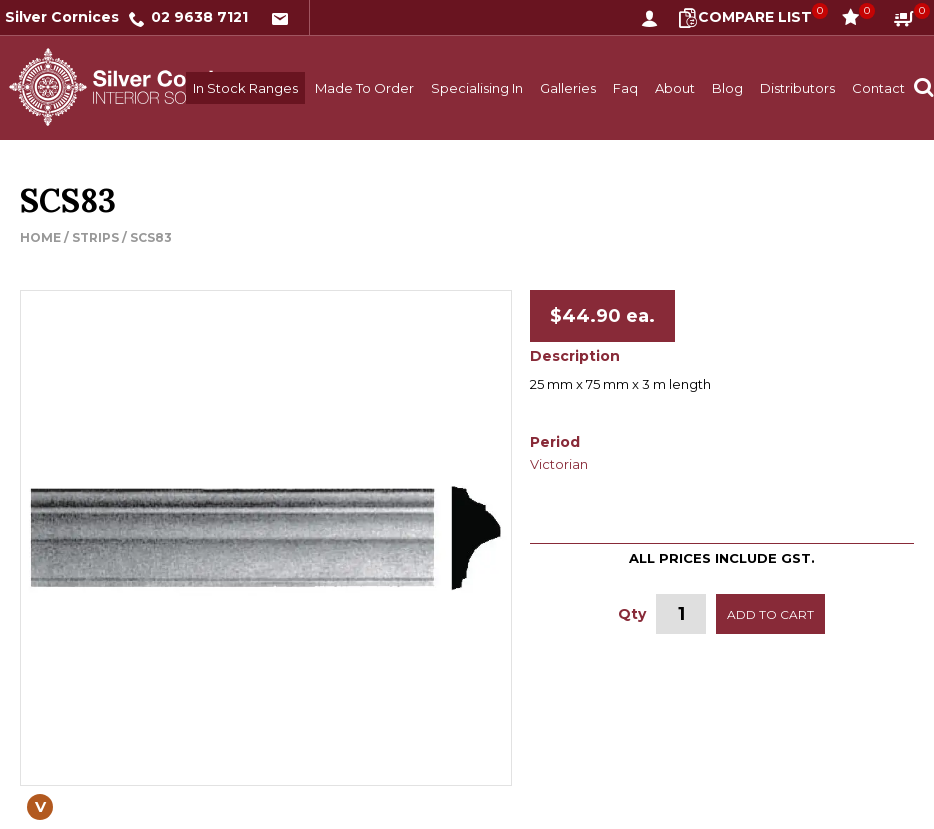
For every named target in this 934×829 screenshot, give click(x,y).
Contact (878, 88)
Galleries (568, 88)
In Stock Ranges (245, 88)
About (675, 88)
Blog (727, 88)
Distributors (797, 88)
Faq (625, 88)
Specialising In (477, 88)
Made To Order (364, 88)
